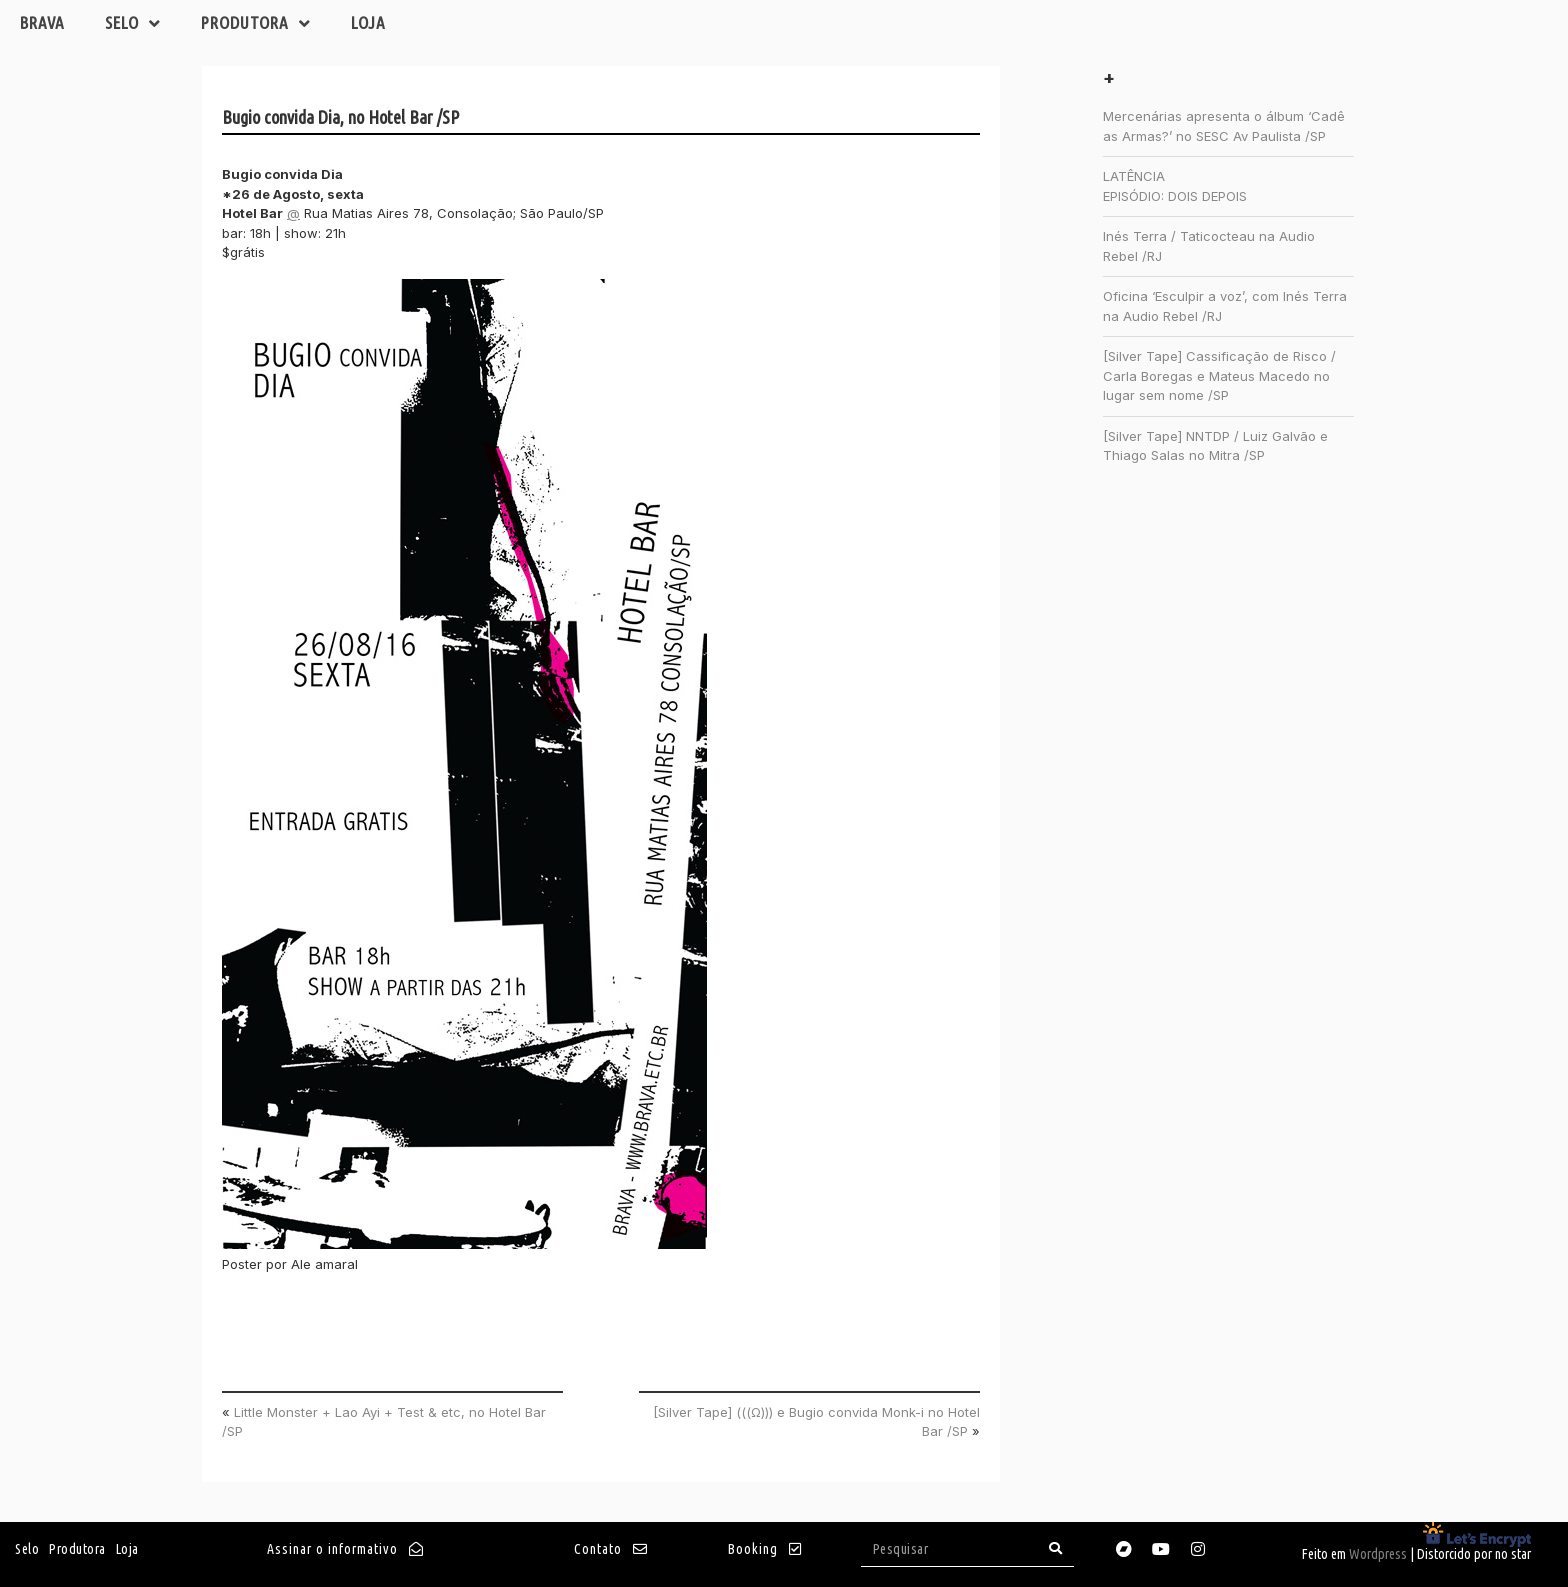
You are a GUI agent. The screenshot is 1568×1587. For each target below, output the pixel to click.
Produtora (256, 23)
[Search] (1056, 1548)
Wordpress (1378, 1554)
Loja (368, 22)
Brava (42, 22)
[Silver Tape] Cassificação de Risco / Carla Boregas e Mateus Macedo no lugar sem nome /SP (1219, 375)
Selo (133, 23)
